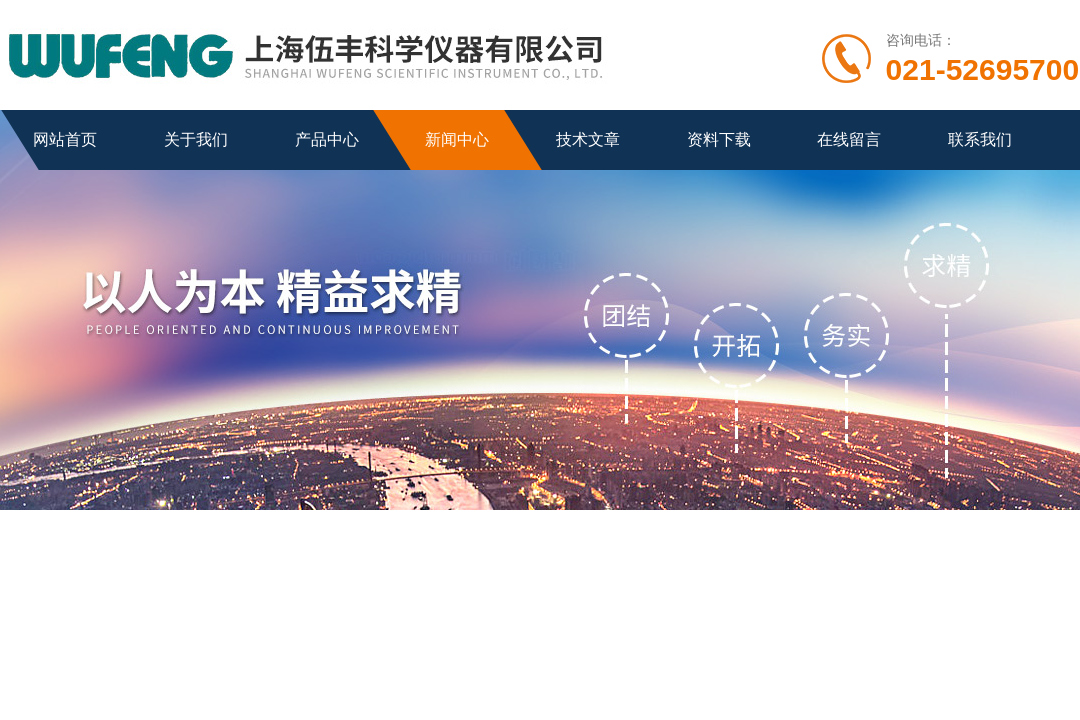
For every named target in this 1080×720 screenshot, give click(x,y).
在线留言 (849, 139)
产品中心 (327, 139)
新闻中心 (457, 139)
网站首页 (65, 139)
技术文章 (588, 139)
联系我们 (980, 139)
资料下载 (719, 139)
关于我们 (196, 139)
